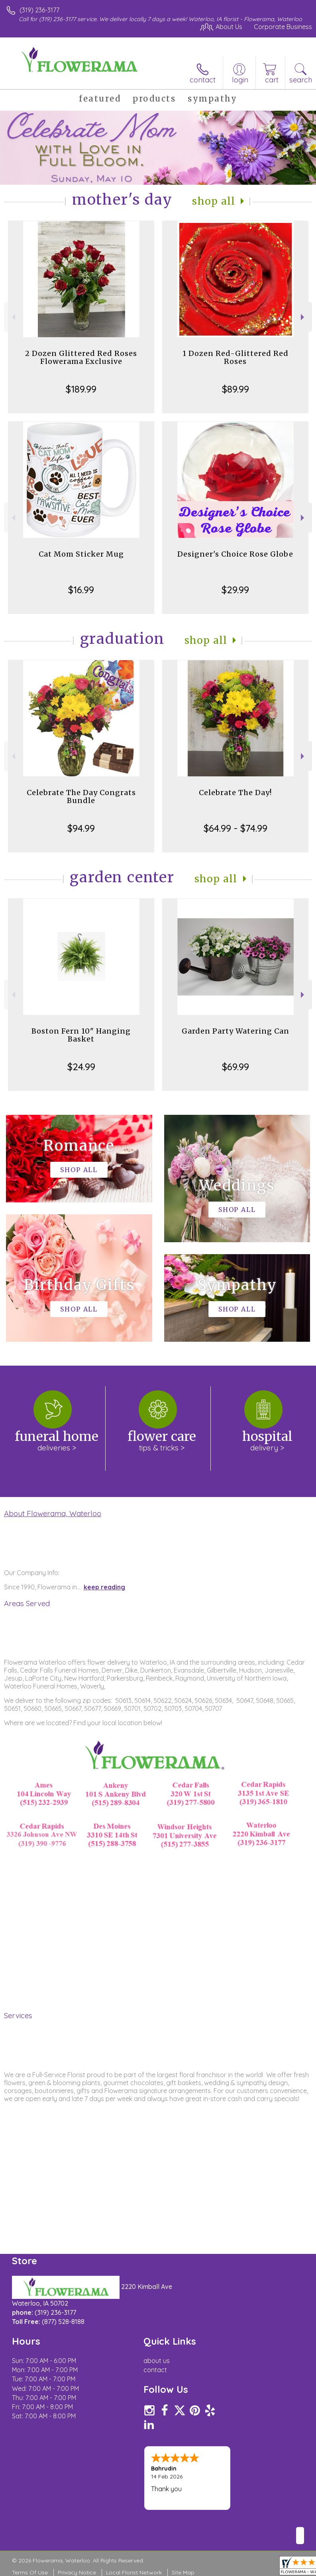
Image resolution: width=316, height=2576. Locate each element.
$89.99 (235, 389)
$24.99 (81, 1067)
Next (303, 317)
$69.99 (235, 1067)
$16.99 (81, 590)
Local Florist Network (134, 2572)
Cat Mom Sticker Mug (81, 554)
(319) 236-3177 (39, 10)
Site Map (183, 2572)
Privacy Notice (77, 2572)
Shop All (213, 201)
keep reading (104, 1587)
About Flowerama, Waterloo (52, 1513)
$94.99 (81, 828)
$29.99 (235, 590)
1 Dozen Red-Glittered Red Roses (236, 357)
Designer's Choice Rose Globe (235, 554)
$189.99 (81, 389)
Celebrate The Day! (235, 792)
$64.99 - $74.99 (235, 828)
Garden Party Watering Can (235, 1031)
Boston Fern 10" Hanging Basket (81, 1035)
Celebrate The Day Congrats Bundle (81, 796)
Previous (12, 317)
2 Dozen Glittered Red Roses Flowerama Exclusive (81, 357)
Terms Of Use (30, 2572)
